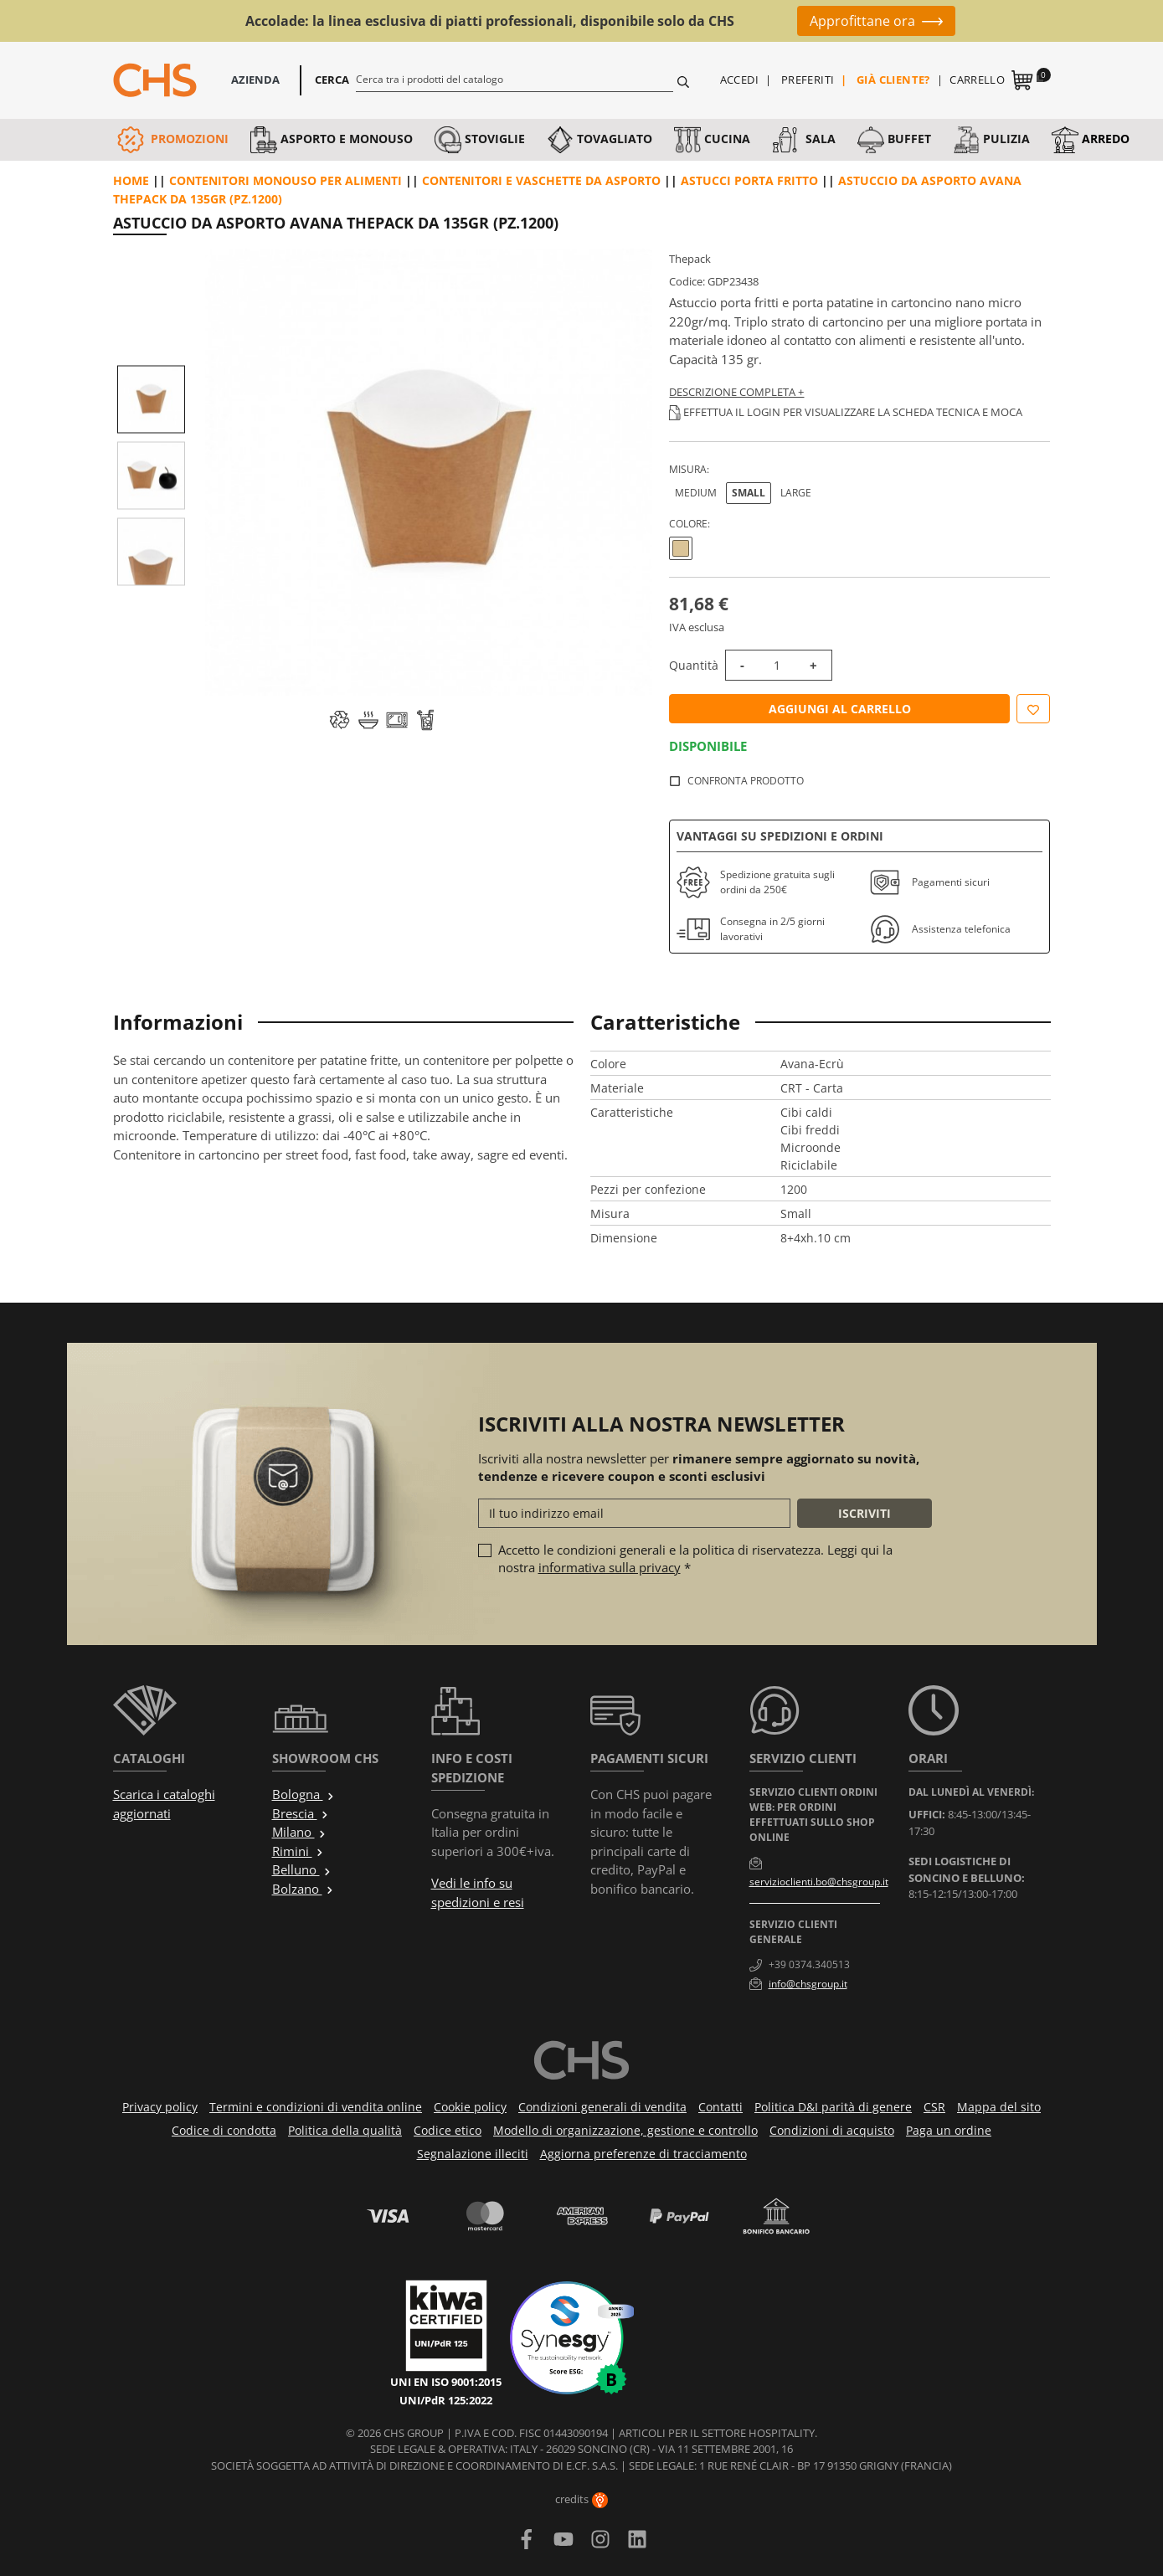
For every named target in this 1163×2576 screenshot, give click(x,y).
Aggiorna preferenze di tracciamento (643, 2154)
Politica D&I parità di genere (833, 2107)
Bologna (303, 1794)
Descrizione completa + (736, 391)
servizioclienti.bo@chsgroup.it (818, 1881)
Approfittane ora (862, 21)
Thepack (690, 258)
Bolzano (303, 1888)
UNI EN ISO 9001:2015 (446, 2381)
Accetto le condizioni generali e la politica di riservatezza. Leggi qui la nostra (695, 1558)
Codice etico (447, 2130)
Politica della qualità (345, 2130)
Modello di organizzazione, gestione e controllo (625, 2130)
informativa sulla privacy (609, 1567)
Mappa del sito (999, 2107)
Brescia (300, 1813)
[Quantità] (777, 665)
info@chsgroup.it (808, 1984)
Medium (696, 493)
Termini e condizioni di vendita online (315, 2107)
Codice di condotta (224, 2130)
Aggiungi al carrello (840, 709)
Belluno (302, 1869)
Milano (299, 1831)
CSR (934, 2107)
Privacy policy (160, 2107)
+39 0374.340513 (809, 1964)
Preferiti (808, 79)
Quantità (693, 665)
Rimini (298, 1851)
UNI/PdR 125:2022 (445, 2400)
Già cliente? (893, 79)
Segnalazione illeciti (472, 2154)
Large (795, 493)
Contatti (720, 2107)
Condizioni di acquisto (831, 2130)
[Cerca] (514, 78)
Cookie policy (470, 2107)
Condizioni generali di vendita (602, 2107)
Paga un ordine (948, 2130)
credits (581, 2499)
